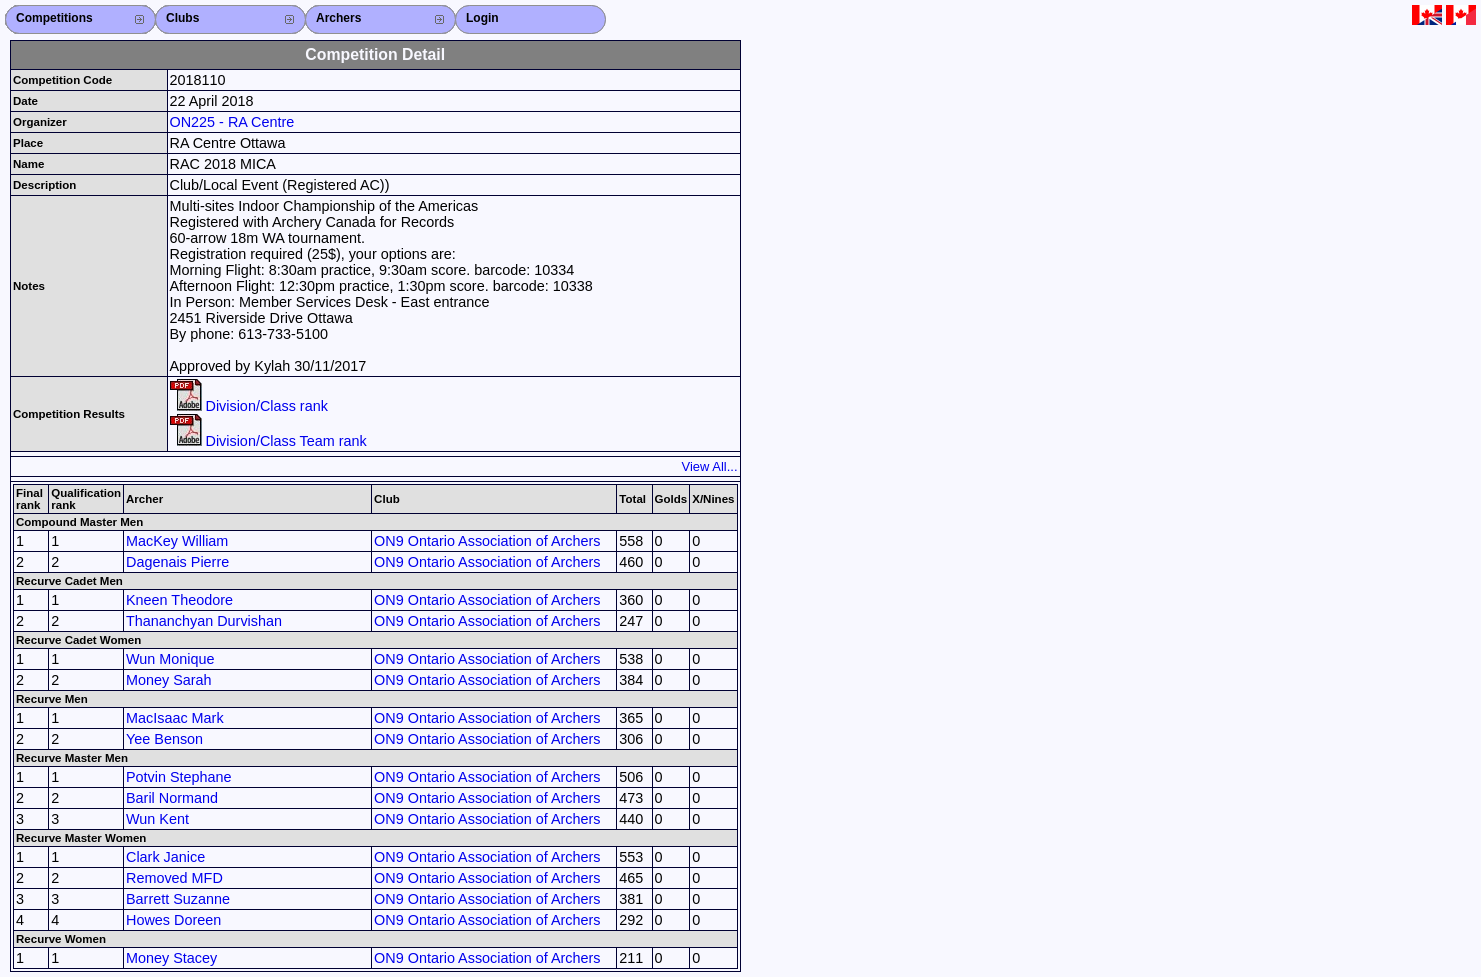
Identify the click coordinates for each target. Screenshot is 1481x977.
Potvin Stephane (179, 777)
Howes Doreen (173, 920)
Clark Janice (165, 857)
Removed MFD (174, 878)
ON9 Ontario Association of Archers (487, 541)
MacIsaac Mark (175, 718)
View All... (710, 466)
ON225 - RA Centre (232, 122)
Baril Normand (172, 798)
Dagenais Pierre (177, 562)
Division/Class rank (249, 406)
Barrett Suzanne (178, 899)
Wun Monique (170, 659)
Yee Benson (164, 739)
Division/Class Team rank (268, 441)
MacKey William (177, 541)
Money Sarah (169, 680)
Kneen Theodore (179, 600)
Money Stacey (171, 958)
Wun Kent (157, 819)
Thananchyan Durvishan (204, 621)
